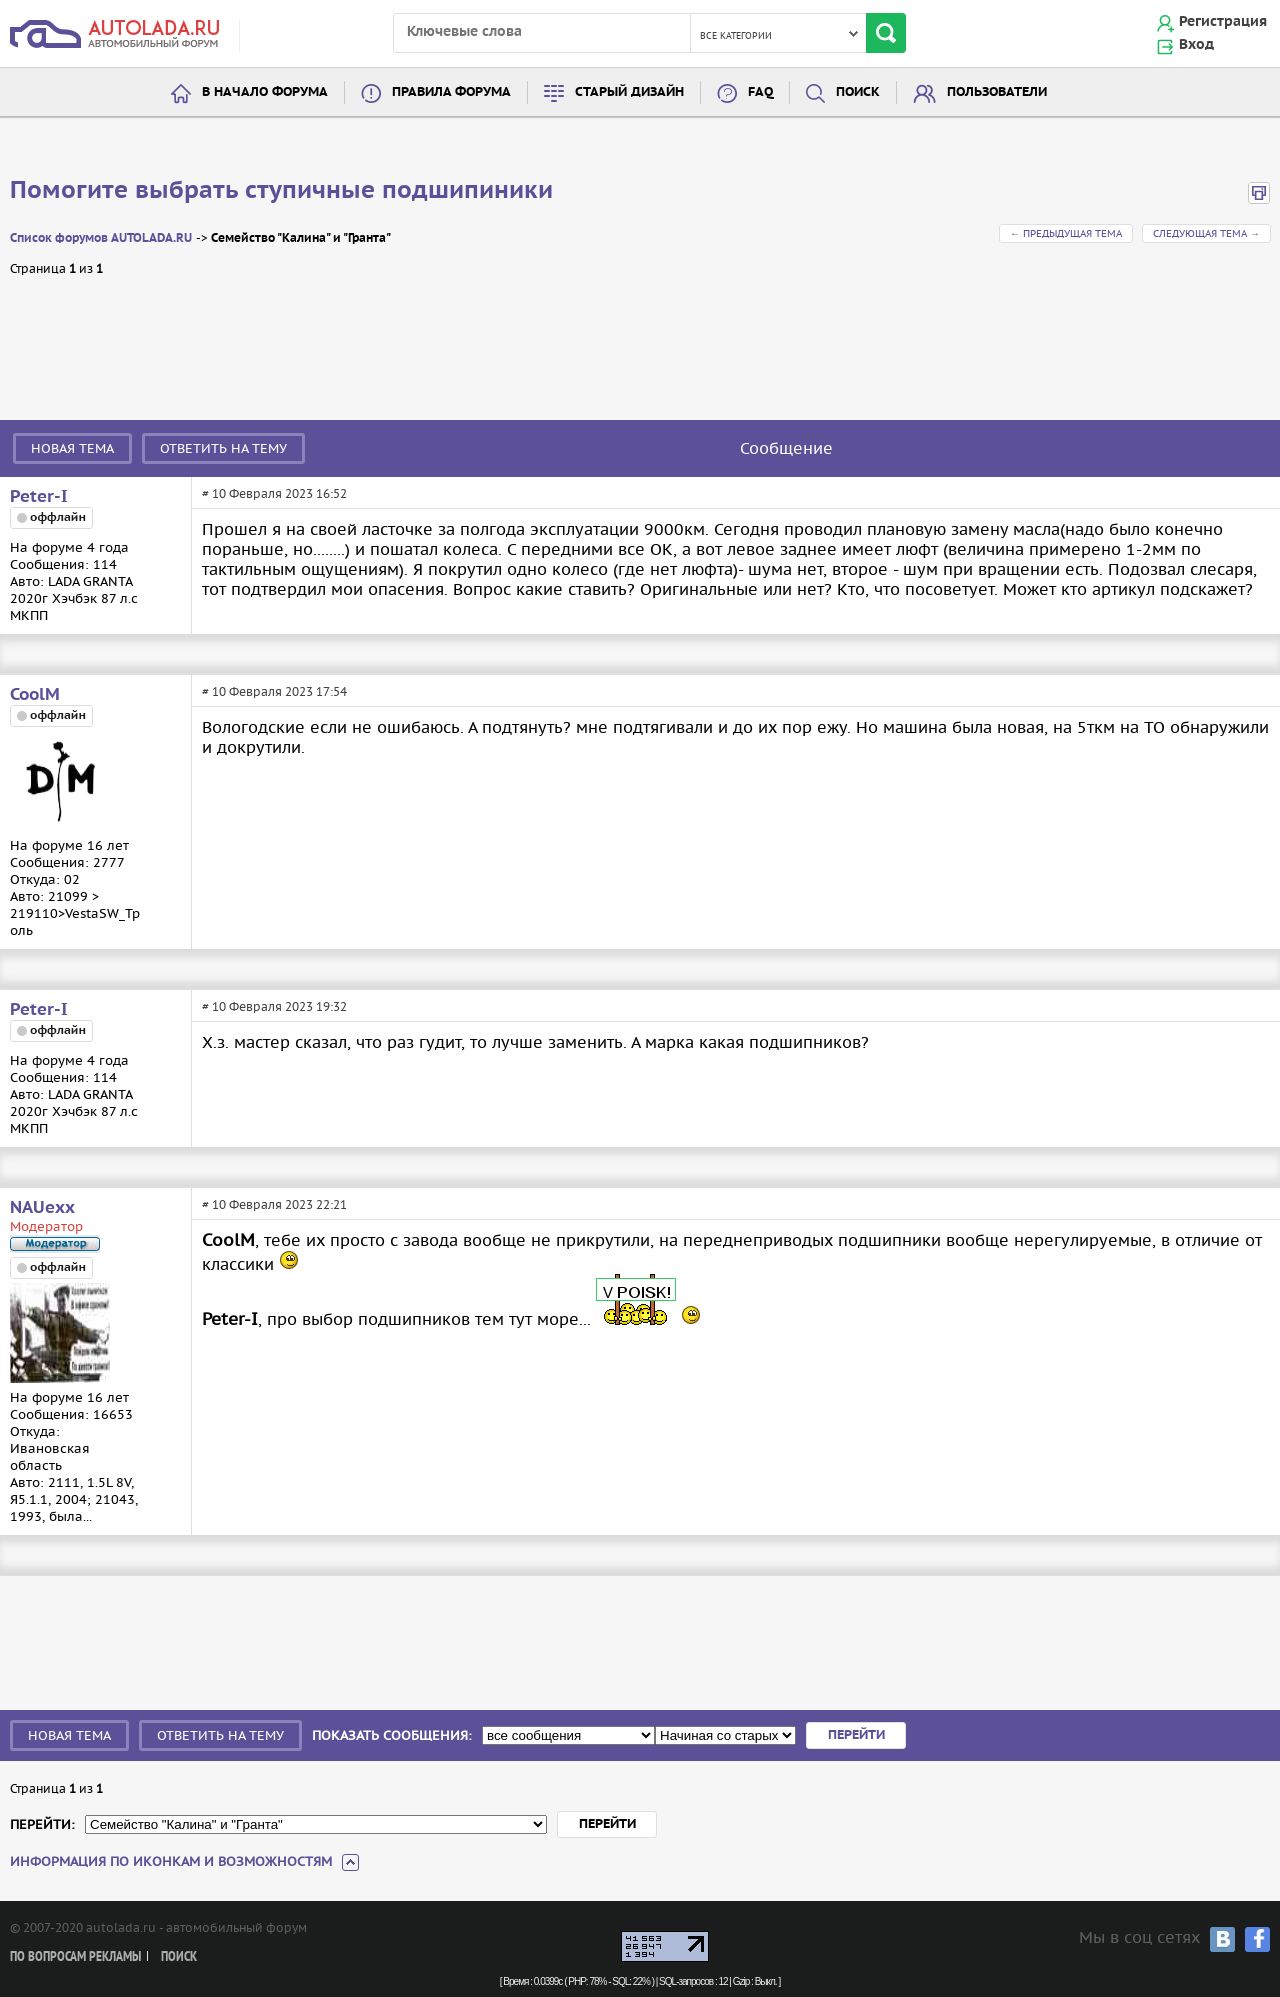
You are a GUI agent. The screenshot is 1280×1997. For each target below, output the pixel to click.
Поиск (858, 92)
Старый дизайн (629, 92)
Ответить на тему (223, 448)
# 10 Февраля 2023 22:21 (274, 1204)
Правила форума (451, 92)
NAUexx (42, 1208)
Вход (1196, 45)
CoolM (35, 695)
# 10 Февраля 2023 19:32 (274, 1006)
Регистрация (1223, 22)
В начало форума (265, 92)
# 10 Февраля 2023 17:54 (274, 691)
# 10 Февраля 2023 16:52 (274, 493)
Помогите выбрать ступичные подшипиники (281, 191)
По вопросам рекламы (75, 1957)
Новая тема (72, 448)
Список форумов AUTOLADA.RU (101, 238)
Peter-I (39, 497)
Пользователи (997, 92)
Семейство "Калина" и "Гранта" (301, 238)
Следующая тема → (1206, 233)
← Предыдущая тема (1066, 233)
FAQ (760, 92)
